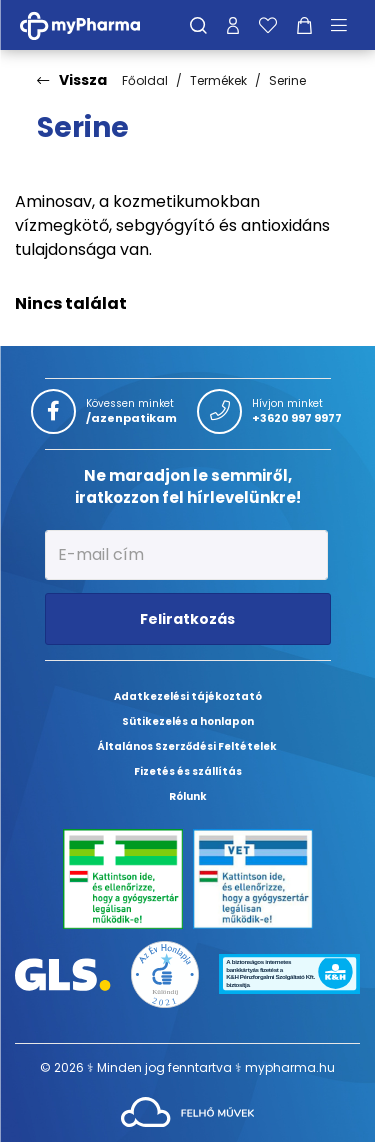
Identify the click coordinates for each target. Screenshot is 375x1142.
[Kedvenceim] (268, 25)
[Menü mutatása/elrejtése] (346, 25)
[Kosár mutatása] (304, 25)
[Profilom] (233, 25)
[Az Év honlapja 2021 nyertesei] (164, 973)
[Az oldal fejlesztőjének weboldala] (187, 1110)
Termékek (218, 80)
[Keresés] (198, 25)
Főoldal (145, 80)
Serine (287, 80)
